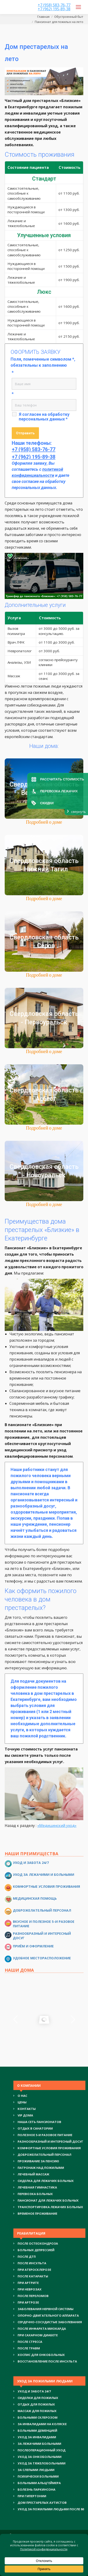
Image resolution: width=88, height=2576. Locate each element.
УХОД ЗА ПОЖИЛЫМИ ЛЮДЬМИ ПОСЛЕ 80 (51, 2509)
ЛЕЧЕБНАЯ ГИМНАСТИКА (37, 2187)
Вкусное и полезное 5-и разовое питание (43, 1923)
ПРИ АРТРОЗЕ (28, 2302)
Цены (22, 2102)
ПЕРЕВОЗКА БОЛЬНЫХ (35, 2194)
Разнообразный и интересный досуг (42, 1935)
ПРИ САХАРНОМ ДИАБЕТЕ (38, 2335)
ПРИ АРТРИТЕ (28, 2283)
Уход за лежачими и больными (43, 1874)
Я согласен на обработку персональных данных (44, 416)
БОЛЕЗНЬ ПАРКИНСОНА (36, 2489)
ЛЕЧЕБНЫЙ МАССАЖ (33, 2174)
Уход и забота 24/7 (31, 1862)
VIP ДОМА (25, 2115)
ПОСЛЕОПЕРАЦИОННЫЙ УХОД (41, 2450)
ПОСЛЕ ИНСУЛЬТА (32, 2263)
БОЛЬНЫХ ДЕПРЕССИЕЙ (36, 2250)
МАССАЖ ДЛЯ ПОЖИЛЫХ (37, 2411)
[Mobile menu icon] (78, 7)
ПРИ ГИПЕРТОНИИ (32, 2496)
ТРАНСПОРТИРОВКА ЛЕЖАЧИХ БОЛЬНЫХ (50, 2207)
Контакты (27, 2109)
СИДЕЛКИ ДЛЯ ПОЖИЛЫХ (38, 2398)
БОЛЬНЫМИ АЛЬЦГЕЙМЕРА (39, 2483)
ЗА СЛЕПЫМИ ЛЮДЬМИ (36, 2470)
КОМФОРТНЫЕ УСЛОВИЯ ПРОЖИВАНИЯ (49, 2148)
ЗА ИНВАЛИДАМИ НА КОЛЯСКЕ (42, 2424)
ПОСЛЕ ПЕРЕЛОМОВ (33, 2296)
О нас (22, 2096)
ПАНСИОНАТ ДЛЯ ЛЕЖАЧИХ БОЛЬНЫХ (48, 2200)
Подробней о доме (44, 822)
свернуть (78, 812)
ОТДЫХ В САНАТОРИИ (35, 2128)
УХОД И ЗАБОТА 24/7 (34, 2391)
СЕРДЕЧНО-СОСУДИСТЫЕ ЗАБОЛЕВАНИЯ (50, 2322)
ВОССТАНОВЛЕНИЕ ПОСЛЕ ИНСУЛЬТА (47, 2361)
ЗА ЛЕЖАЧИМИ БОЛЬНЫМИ (39, 2444)
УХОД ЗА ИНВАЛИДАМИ (37, 2437)
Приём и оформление (33, 1946)
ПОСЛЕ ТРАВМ (29, 2348)
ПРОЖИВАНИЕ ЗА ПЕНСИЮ (38, 2161)
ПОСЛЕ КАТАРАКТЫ (33, 2276)
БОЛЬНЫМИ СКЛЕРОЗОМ (37, 2417)
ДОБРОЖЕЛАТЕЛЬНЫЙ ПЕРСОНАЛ (44, 2154)
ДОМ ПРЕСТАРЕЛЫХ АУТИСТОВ (42, 2502)
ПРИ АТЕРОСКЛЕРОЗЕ (34, 2270)
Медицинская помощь (35, 1898)
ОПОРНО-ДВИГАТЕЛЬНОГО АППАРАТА (48, 2315)
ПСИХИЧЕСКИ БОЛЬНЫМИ (38, 2476)
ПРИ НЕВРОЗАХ (30, 2289)
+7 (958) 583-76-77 (54, 5)
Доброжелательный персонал (42, 1910)
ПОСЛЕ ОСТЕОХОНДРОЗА (38, 2243)
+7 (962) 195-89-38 (54, 9)
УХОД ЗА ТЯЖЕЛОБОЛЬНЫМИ (41, 2463)
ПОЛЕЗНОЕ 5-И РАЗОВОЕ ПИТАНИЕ (45, 2135)
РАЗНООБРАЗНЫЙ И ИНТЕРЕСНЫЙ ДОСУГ (50, 2141)
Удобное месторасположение (42, 1958)
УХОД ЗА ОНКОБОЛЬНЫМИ (39, 2457)
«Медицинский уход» (57, 1825)
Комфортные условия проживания (46, 1886)
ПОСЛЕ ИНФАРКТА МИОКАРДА (42, 2328)
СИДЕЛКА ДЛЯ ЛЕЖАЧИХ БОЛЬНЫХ (46, 2181)
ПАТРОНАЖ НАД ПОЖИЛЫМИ (41, 2168)
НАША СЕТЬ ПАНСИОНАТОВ (39, 2122)
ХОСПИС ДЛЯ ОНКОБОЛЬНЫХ (41, 2355)
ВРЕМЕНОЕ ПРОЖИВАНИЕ (37, 2213)
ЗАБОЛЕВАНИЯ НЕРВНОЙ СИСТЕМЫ (45, 2309)
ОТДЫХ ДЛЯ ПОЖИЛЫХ (36, 2404)
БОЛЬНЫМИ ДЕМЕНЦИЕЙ (37, 2430)
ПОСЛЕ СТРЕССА (30, 2342)
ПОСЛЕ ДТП (27, 2256)
